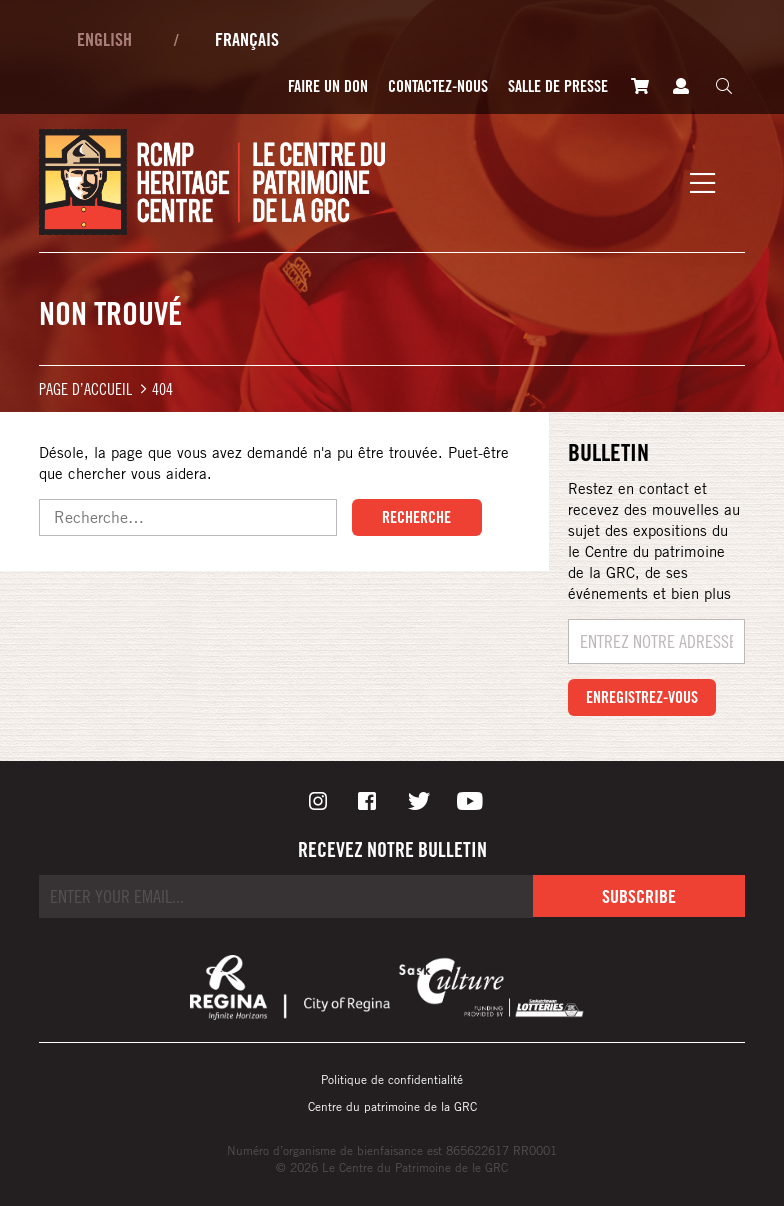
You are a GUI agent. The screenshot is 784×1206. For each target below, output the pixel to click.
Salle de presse (558, 86)
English (104, 39)
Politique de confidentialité (392, 1079)
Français (247, 39)
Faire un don (328, 86)
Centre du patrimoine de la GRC (392, 1106)
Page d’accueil (85, 388)
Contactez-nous (438, 86)
